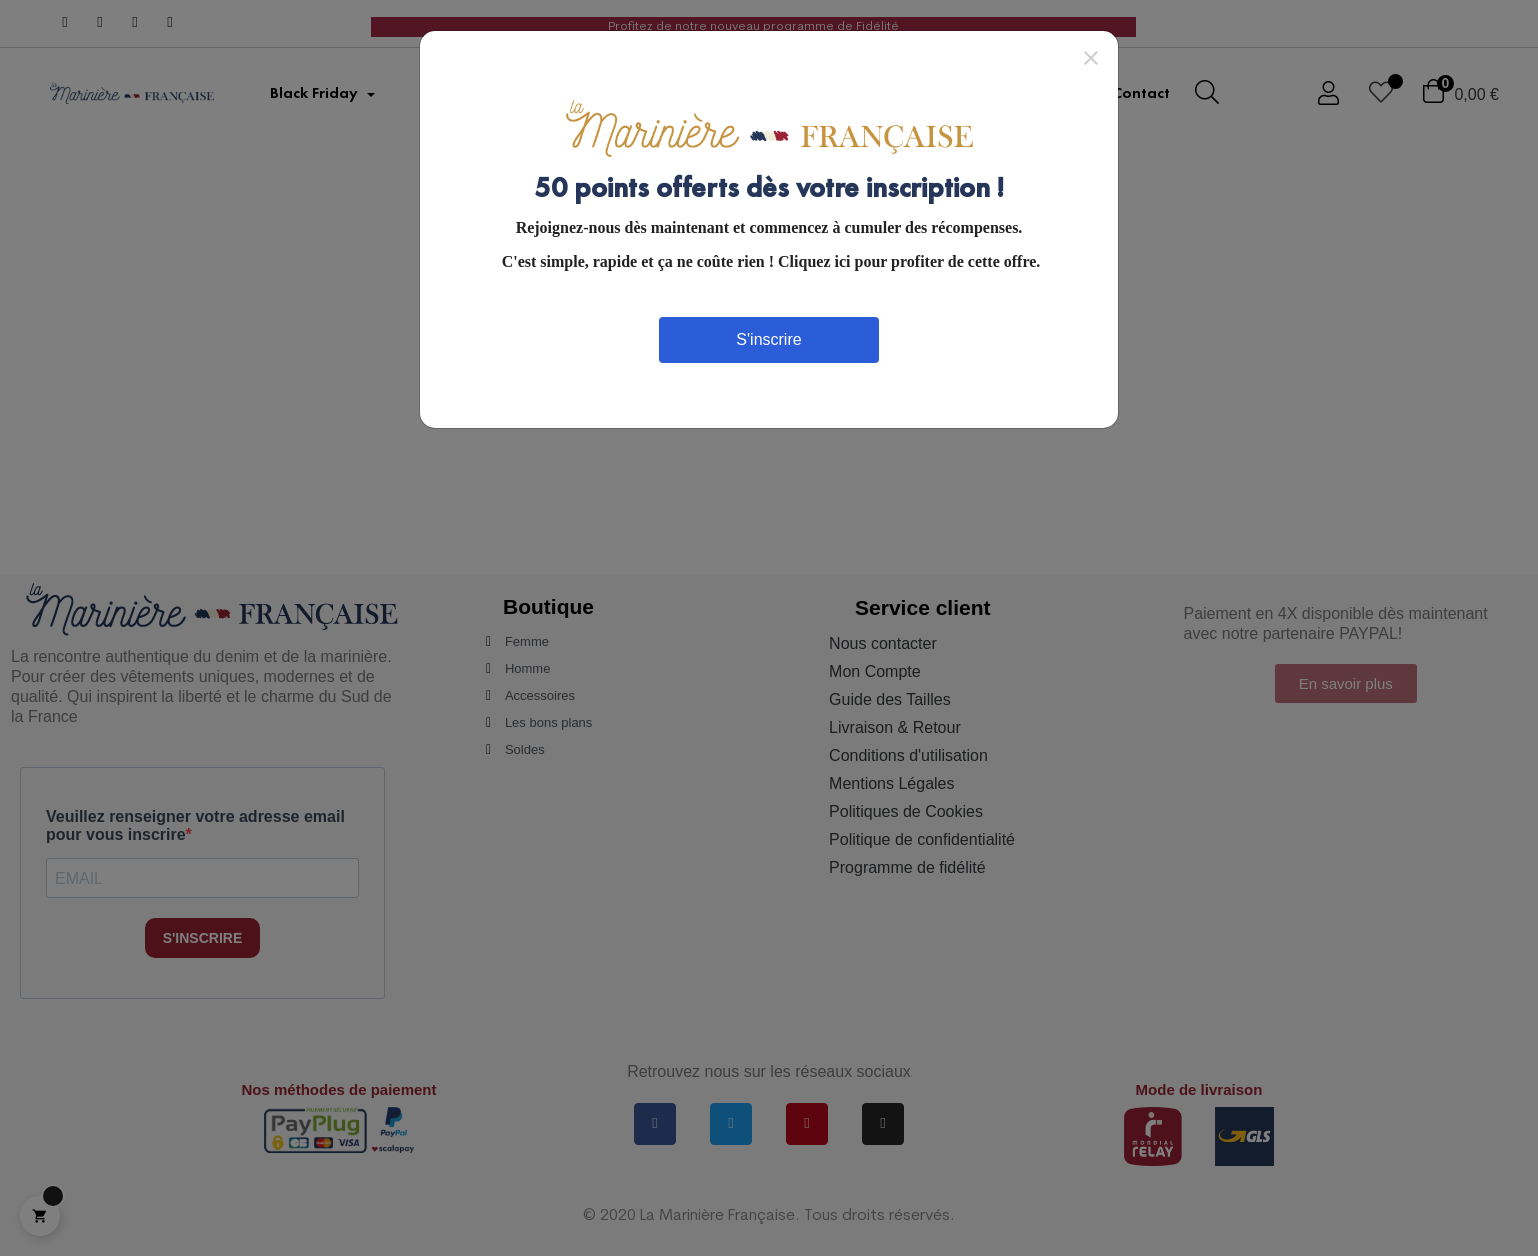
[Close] (1091, 57)
